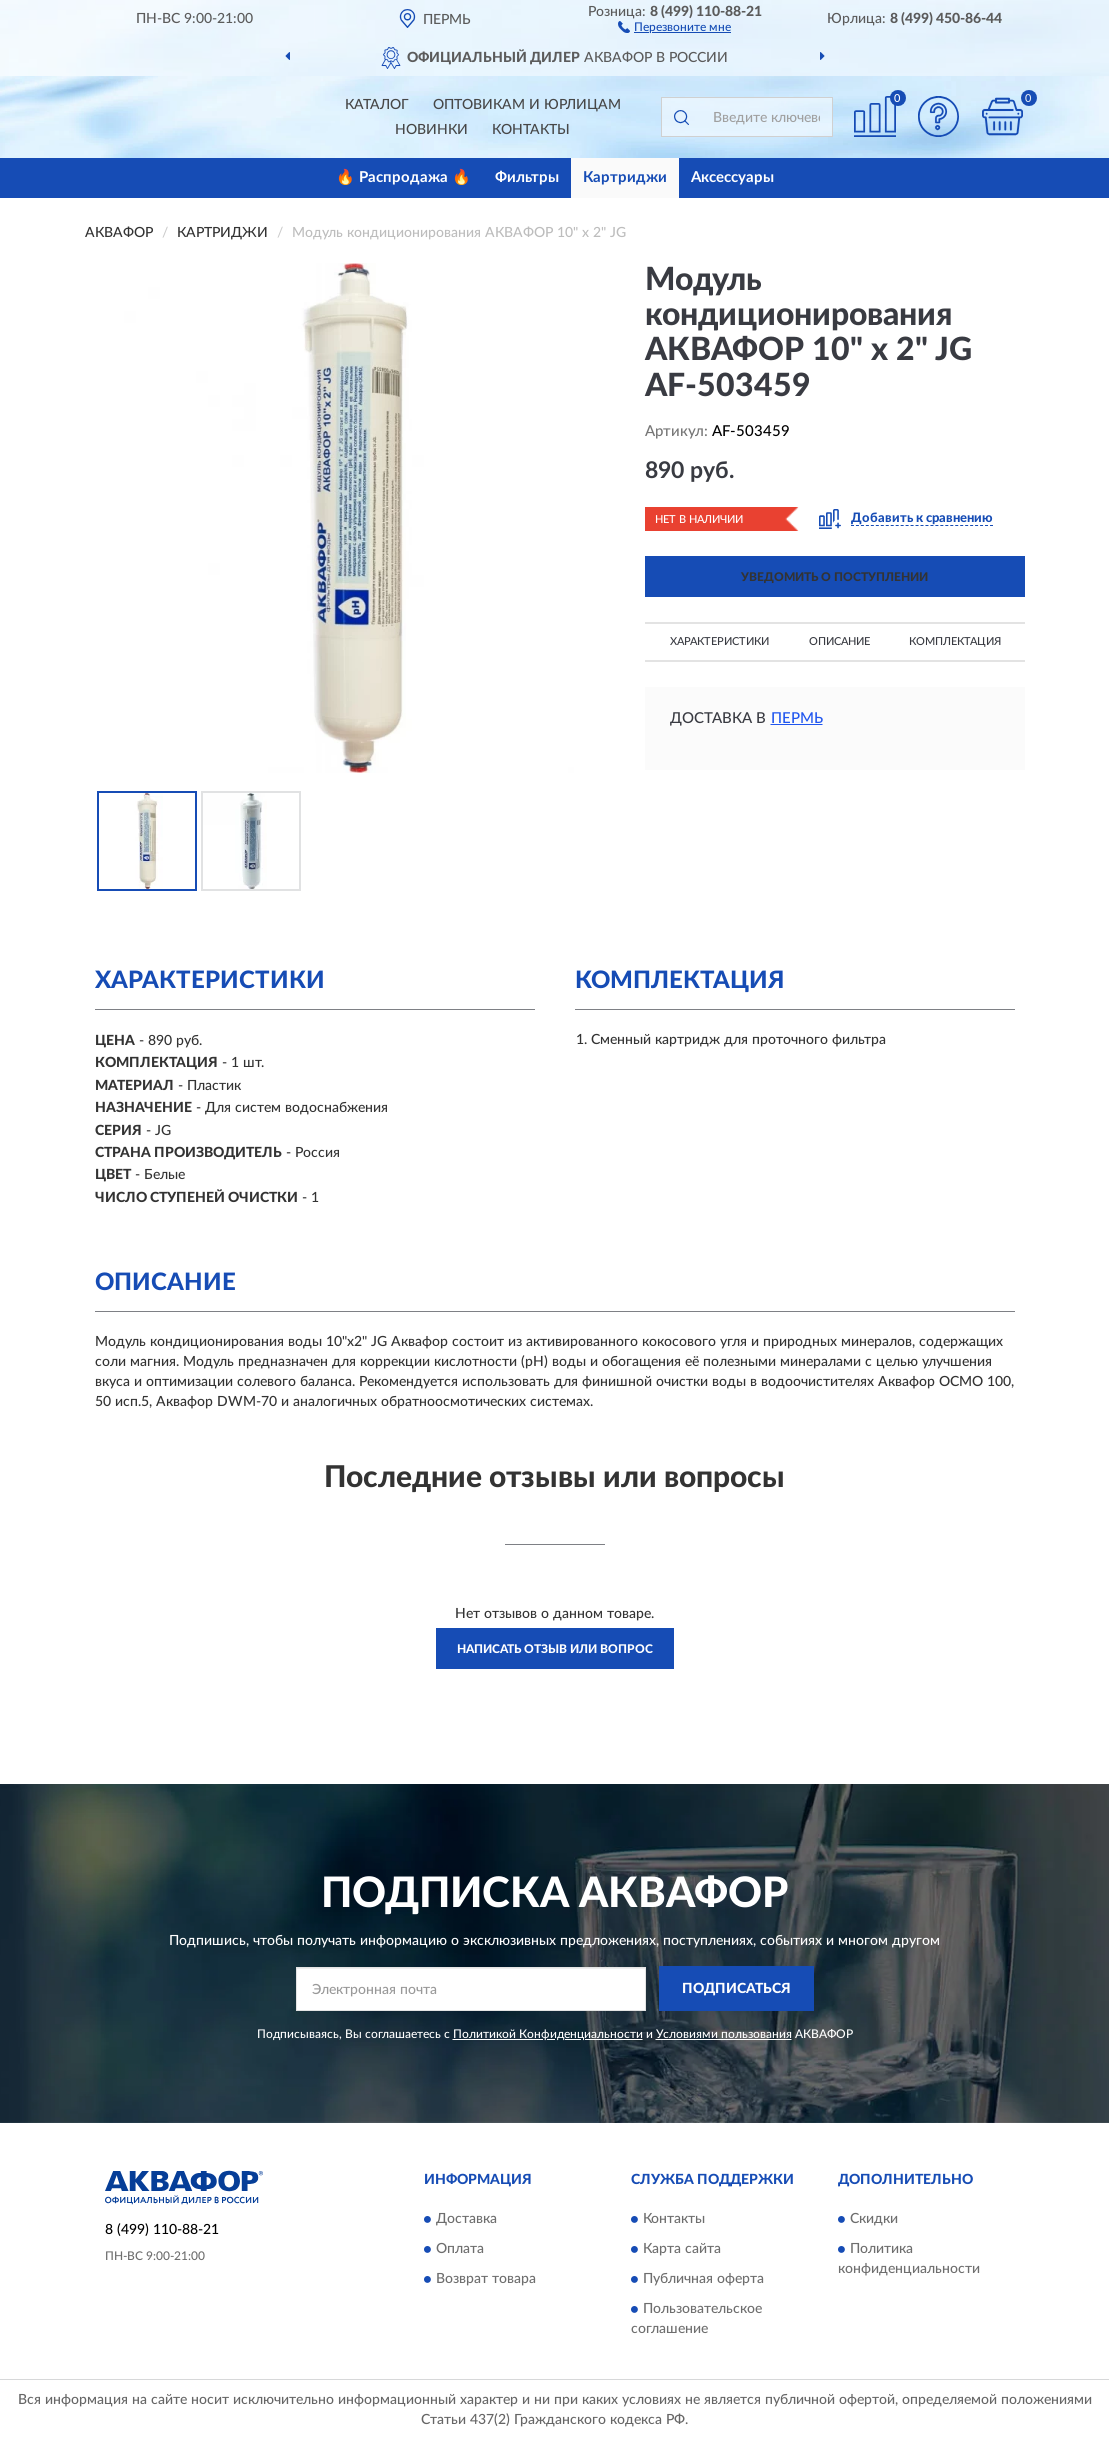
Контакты (531, 130)
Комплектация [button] (955, 641)
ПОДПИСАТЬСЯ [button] (736, 1989)
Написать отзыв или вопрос (555, 1649)
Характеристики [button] (719, 641)
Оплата (460, 2249)
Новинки (431, 130)
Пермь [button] (797, 718)
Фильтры (527, 177)
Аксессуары (732, 177)
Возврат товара (486, 2279)
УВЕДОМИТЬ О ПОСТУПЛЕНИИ (834, 577)
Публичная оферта (703, 2279)
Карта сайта (682, 2249)
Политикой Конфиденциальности (548, 2034)
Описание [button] (839, 641)
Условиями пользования (724, 2034)
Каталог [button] (377, 105)
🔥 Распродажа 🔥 (403, 177)
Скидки (874, 2219)
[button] (674, 26)
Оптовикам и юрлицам (527, 105)
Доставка (466, 2219)
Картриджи (625, 177)
